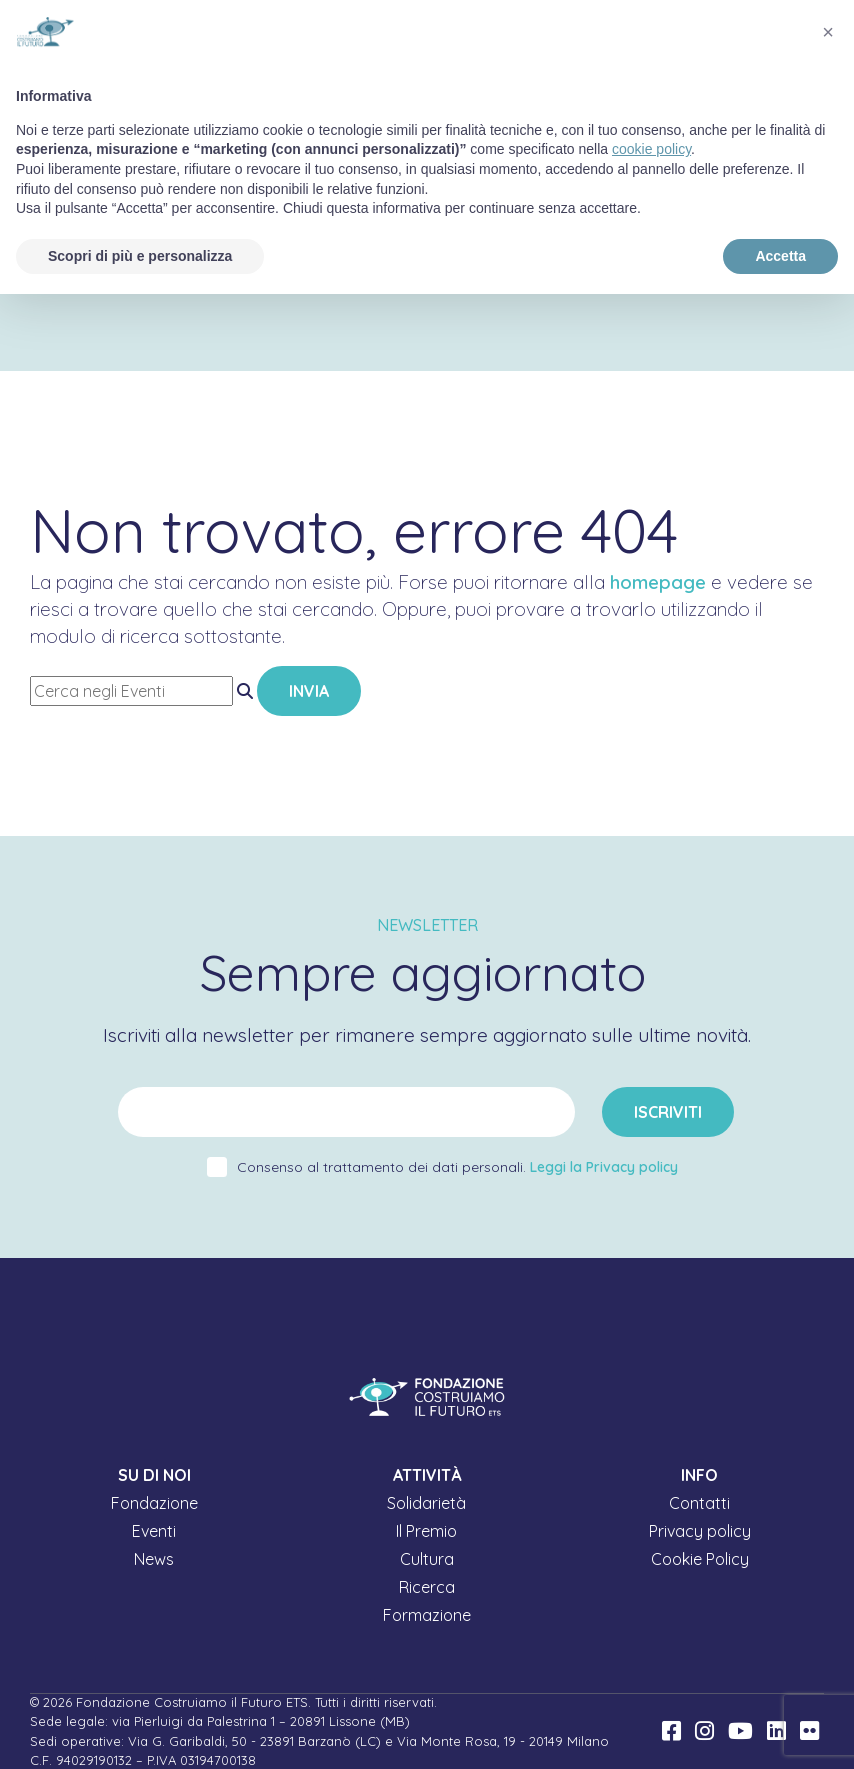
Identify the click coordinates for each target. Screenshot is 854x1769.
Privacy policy (700, 1531)
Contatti (699, 1503)
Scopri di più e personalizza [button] (140, 256)
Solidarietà (426, 1503)
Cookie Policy (700, 1559)
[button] (828, 32)
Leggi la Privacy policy (604, 1167)
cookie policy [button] (651, 149)
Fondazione (154, 1503)
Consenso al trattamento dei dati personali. (457, 1167)
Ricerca (427, 1587)
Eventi (154, 1531)
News (154, 1559)
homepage (658, 582)
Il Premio (426, 1531)
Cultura (427, 1559)
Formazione (427, 1615)
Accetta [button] (780, 256)
